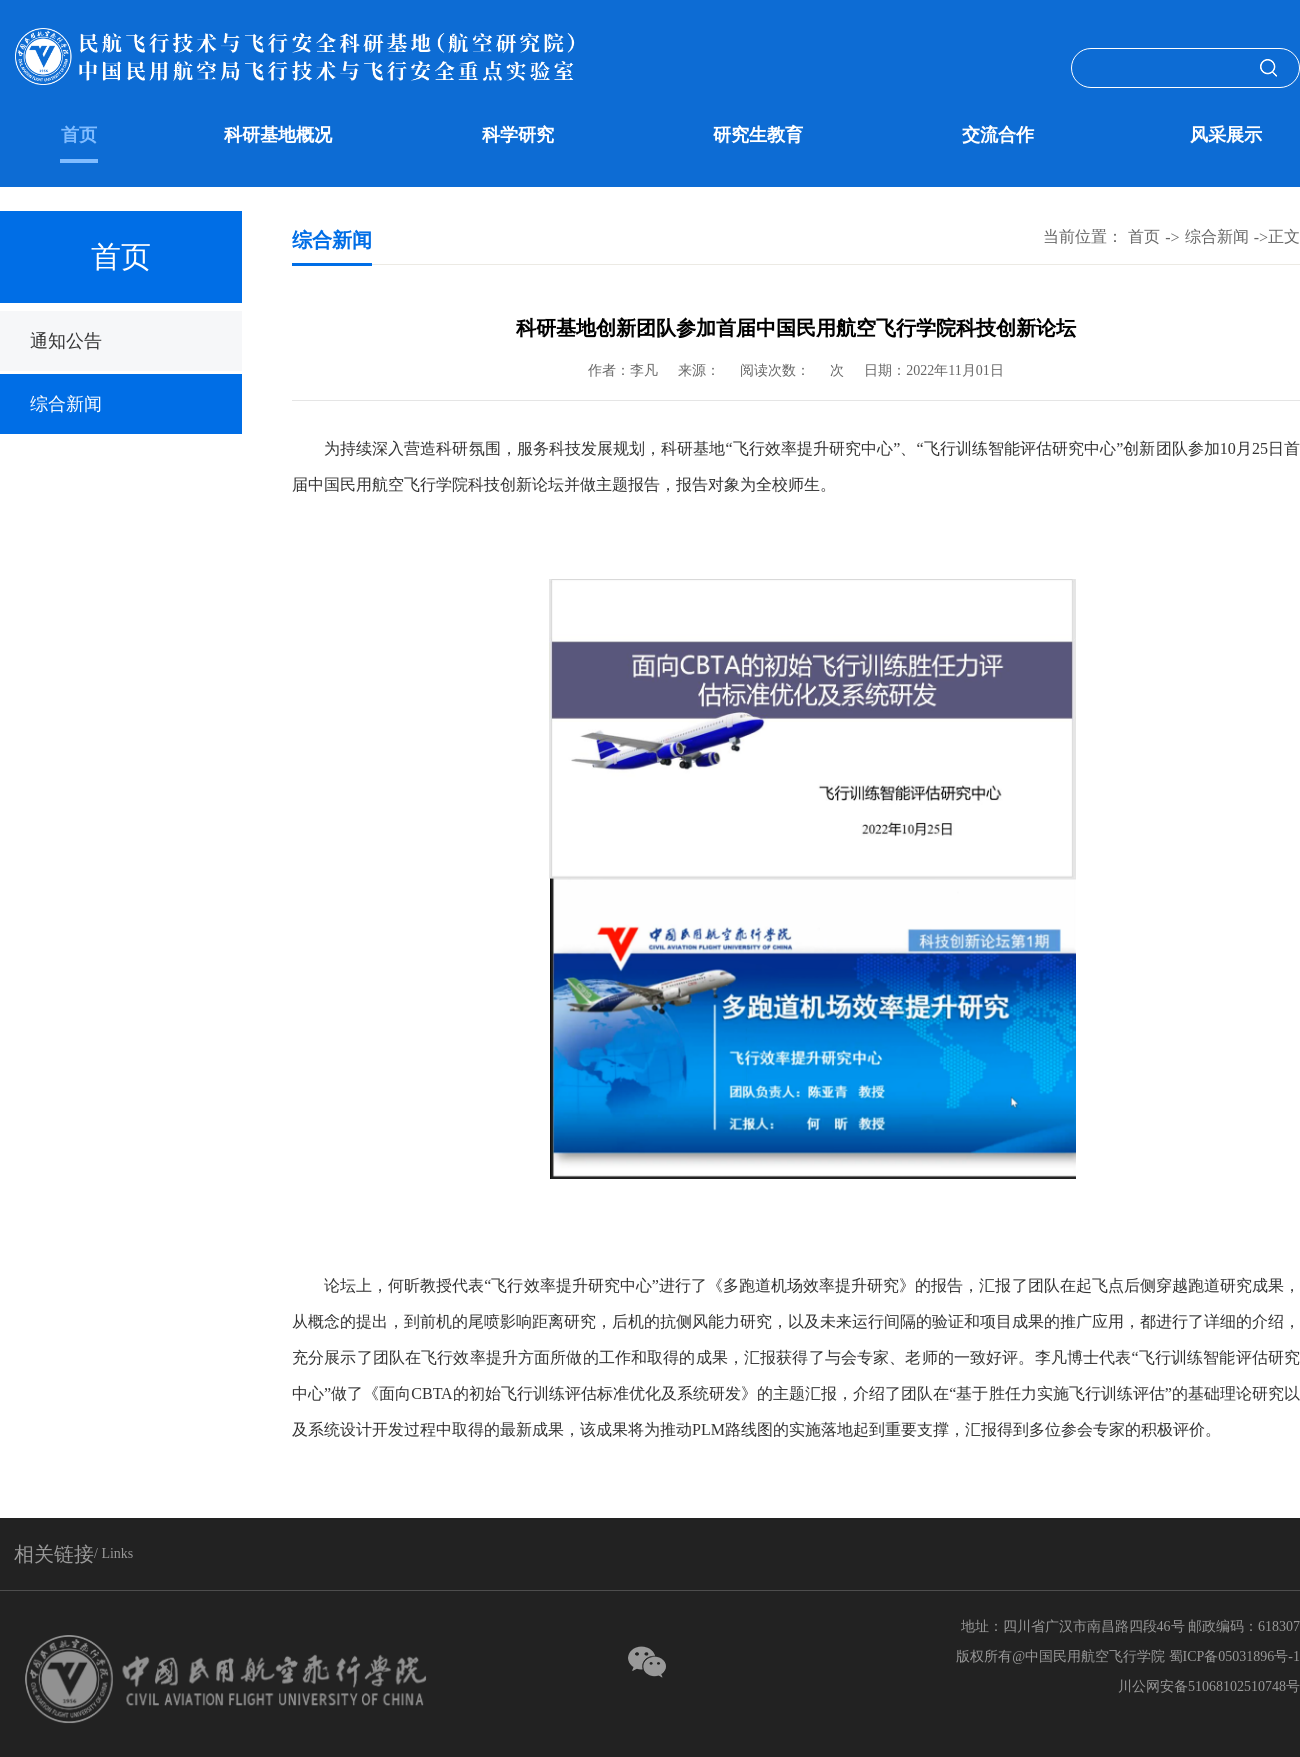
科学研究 (518, 135)
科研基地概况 (278, 135)
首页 (79, 135)
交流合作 (998, 135)
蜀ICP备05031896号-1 (1234, 1656)
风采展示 (1226, 135)
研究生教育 (758, 135)
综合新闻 (66, 404)
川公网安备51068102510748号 (1209, 1686)
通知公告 (66, 341)
